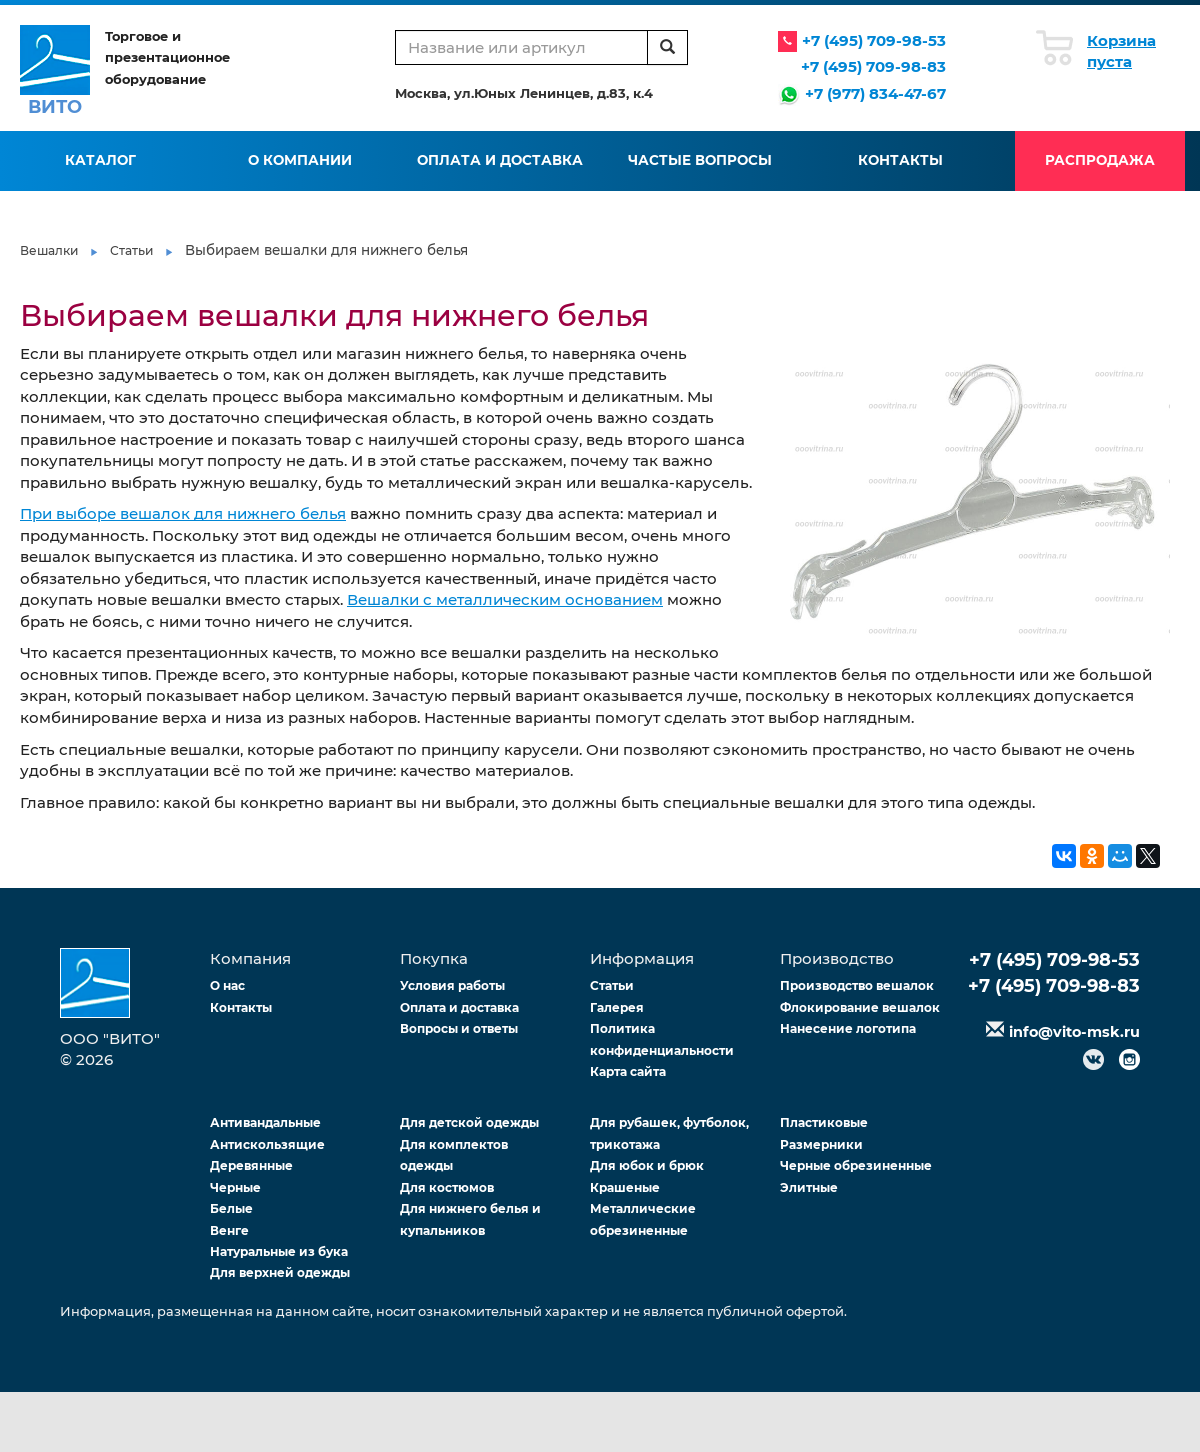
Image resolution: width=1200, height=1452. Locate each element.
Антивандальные (265, 1122)
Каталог (100, 160)
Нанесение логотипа (848, 1028)
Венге (229, 1230)
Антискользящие (267, 1144)
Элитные (809, 1187)
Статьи (131, 250)
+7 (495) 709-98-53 (874, 40)
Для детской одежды (469, 1122)
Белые (231, 1208)
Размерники (821, 1144)
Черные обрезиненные (856, 1165)
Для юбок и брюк (647, 1165)
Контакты (900, 160)
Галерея (617, 1007)
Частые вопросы (700, 160)
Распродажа (1100, 160)
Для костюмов (447, 1187)
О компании (300, 160)
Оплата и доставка (500, 160)
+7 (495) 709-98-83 (873, 66)
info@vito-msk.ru (1074, 1032)
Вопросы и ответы (459, 1028)
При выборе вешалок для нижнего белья (183, 513)
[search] (667, 47)
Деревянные (251, 1165)
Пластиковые (824, 1122)
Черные (235, 1187)
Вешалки (49, 250)
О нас (227, 985)
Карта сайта (628, 1071)
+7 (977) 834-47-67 (875, 93)
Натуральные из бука (279, 1251)
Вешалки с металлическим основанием (505, 599)
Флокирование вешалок (860, 1007)
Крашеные (625, 1187)
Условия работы (452, 985)
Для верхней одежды (280, 1272)
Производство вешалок (857, 985)
